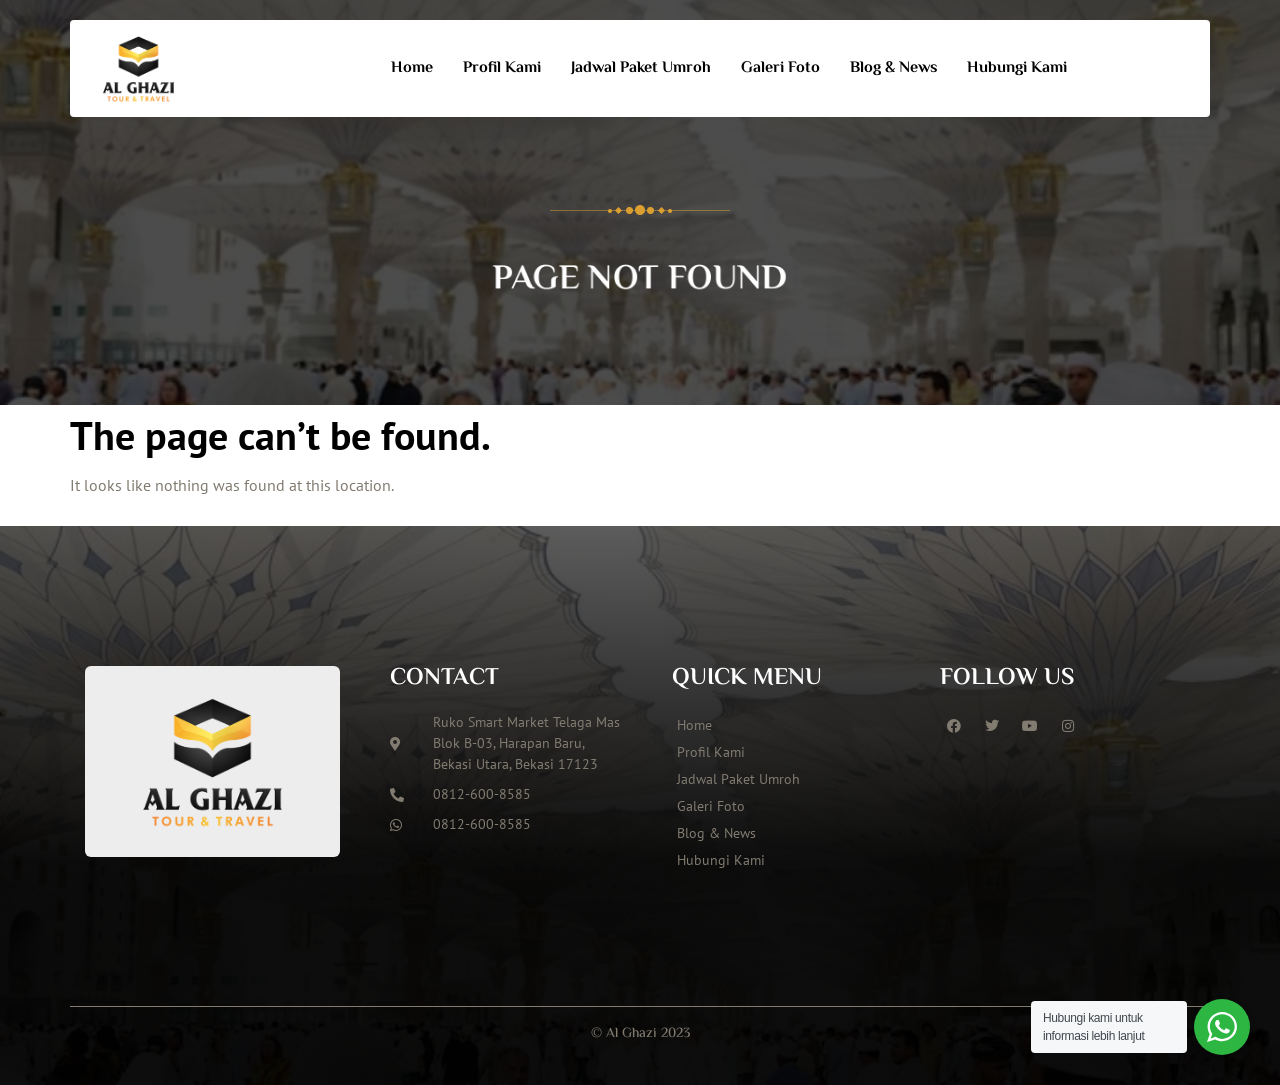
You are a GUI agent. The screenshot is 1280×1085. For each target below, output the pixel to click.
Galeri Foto (780, 68)
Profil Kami (502, 68)
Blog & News (893, 68)
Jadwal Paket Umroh (641, 68)
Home (412, 68)
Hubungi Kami (1017, 68)
